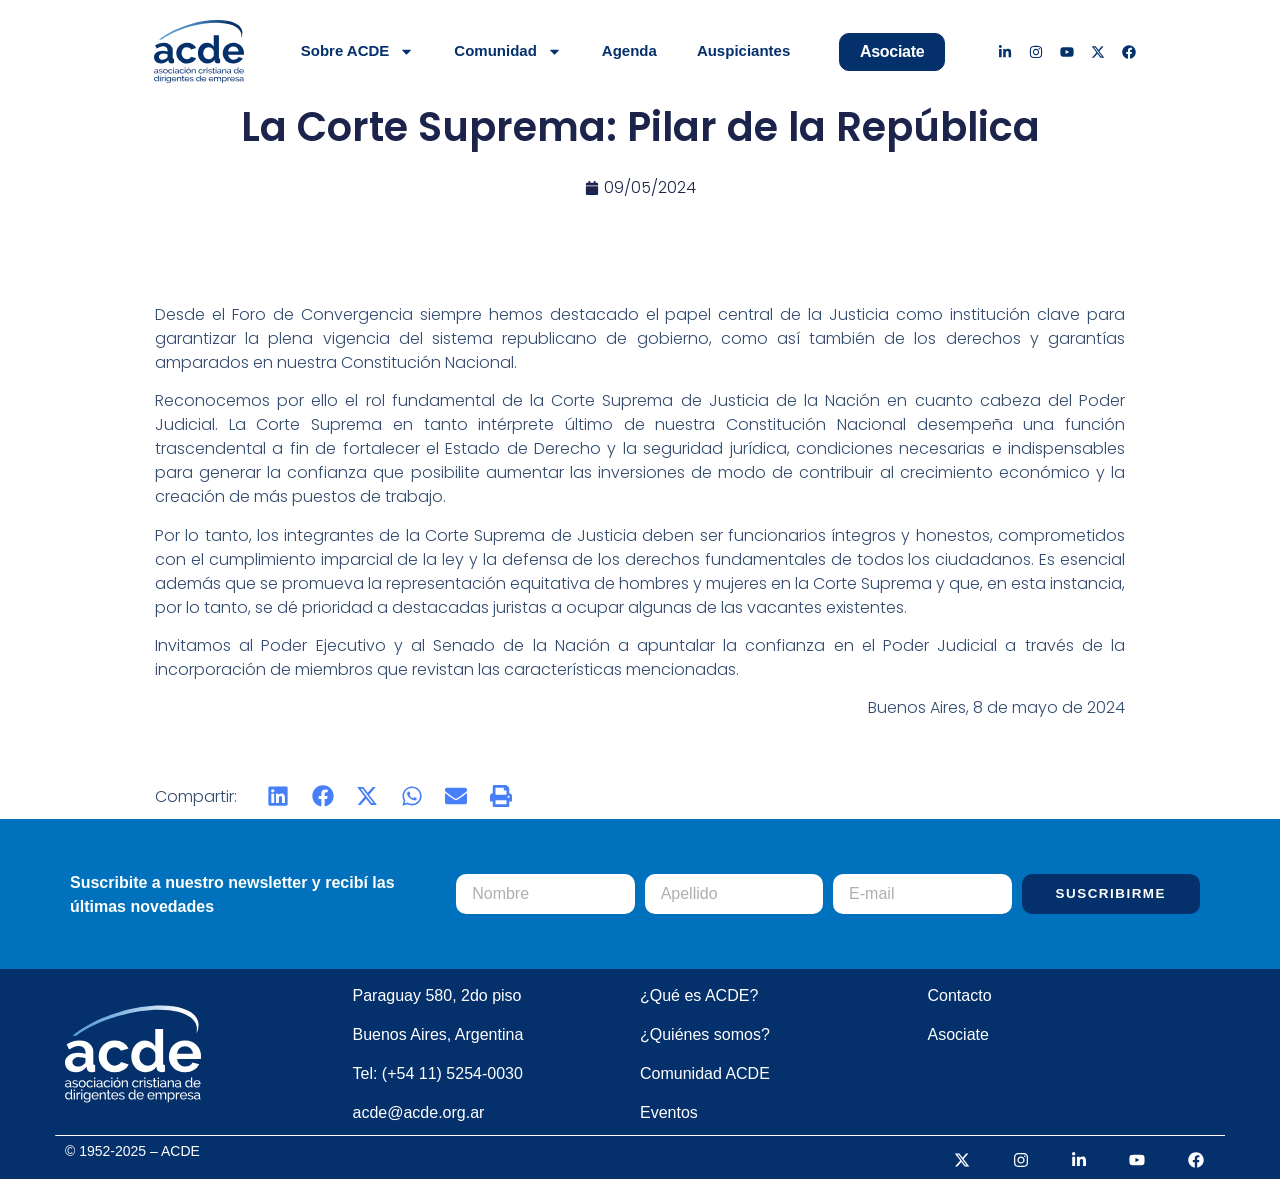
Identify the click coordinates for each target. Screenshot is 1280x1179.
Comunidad (508, 51)
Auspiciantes (743, 50)
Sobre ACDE (358, 51)
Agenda (629, 50)
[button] (278, 796)
